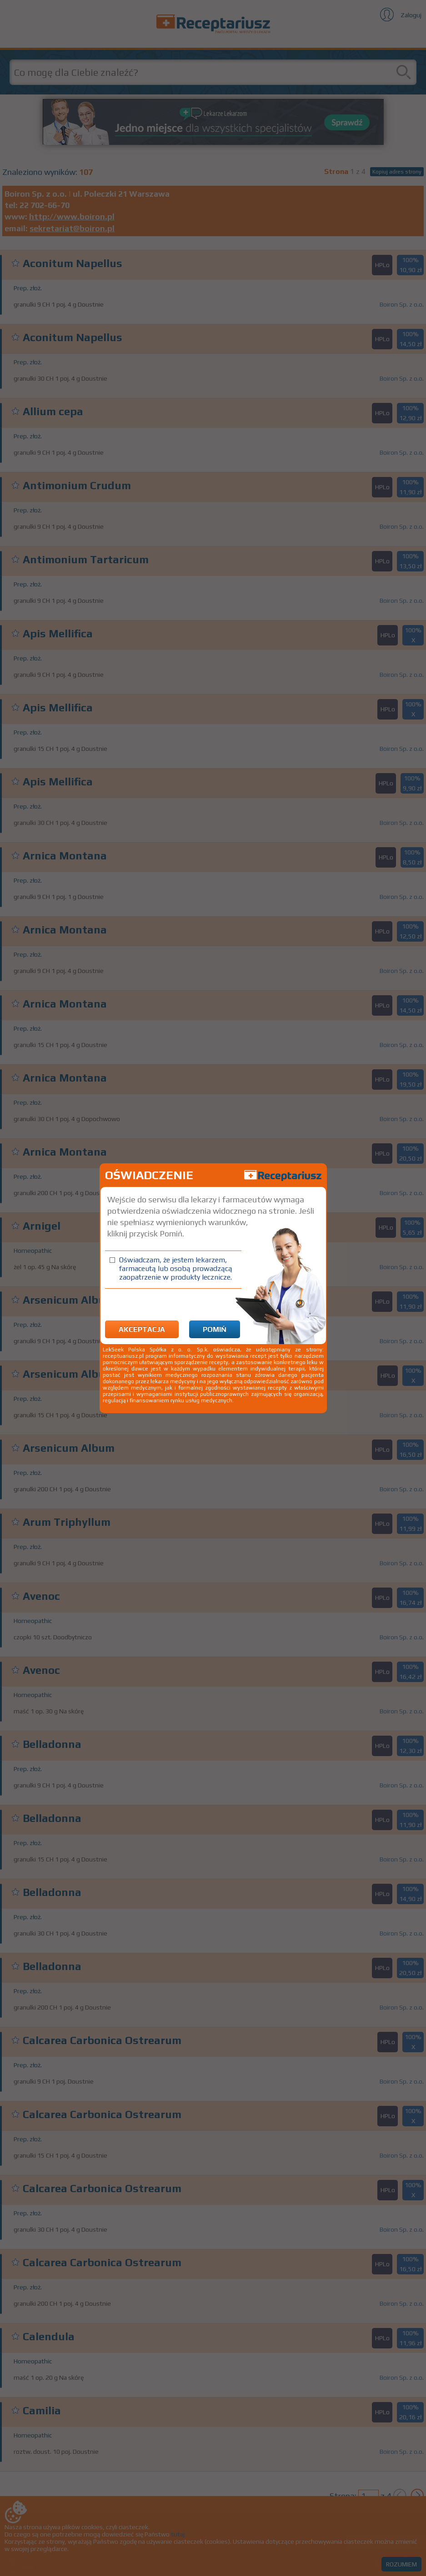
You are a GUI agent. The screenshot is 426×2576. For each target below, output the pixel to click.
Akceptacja (142, 1329)
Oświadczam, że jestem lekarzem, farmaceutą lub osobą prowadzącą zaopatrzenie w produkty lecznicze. (175, 1268)
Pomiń (214, 1329)
